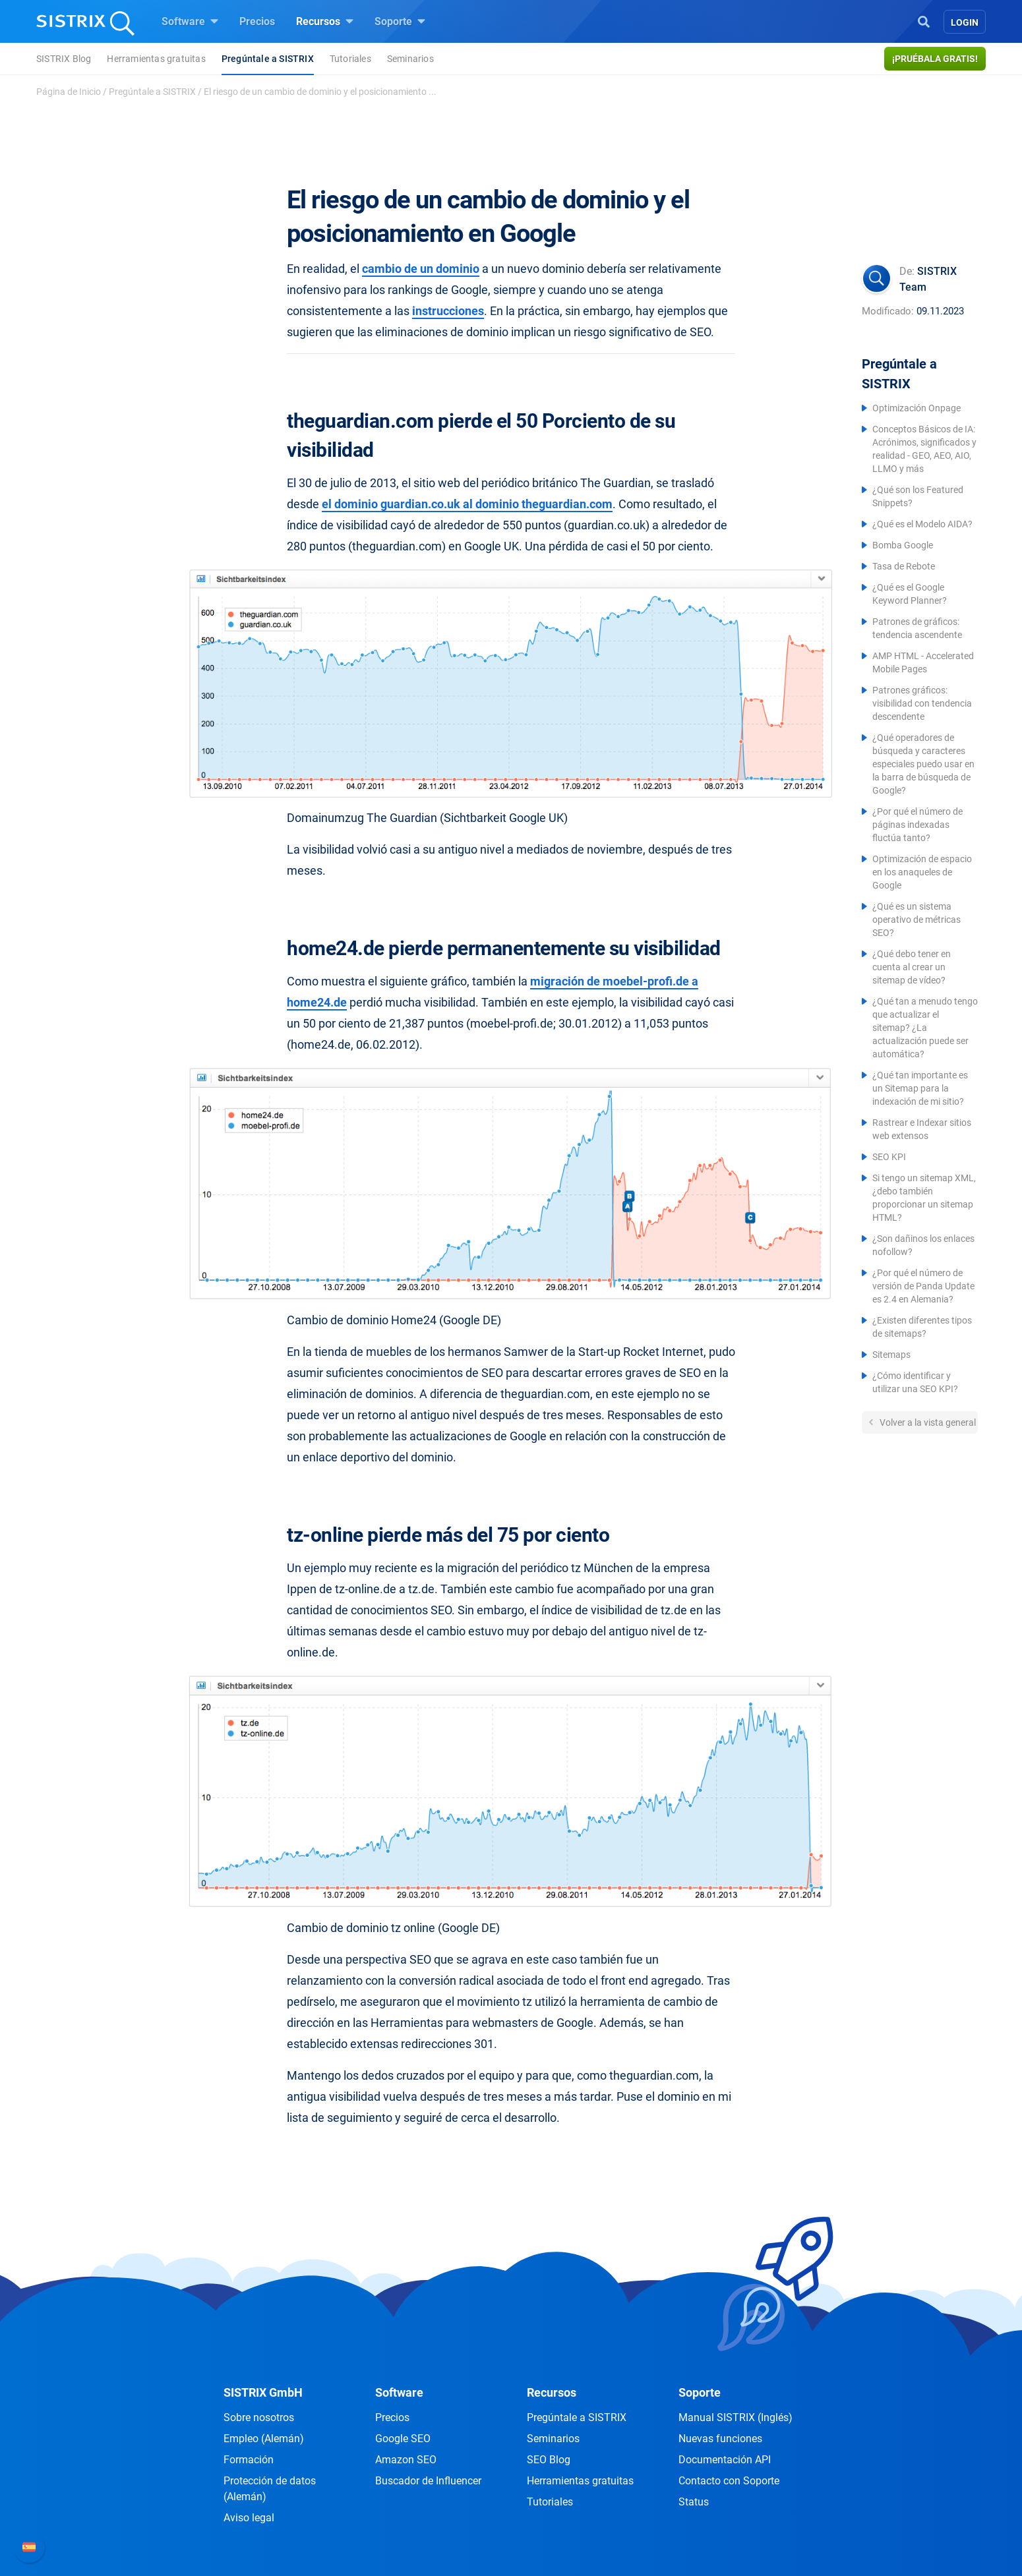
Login (964, 22)
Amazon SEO (405, 2459)
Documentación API (724, 2459)
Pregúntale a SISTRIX (268, 58)
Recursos (324, 21)
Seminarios (410, 58)
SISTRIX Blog (63, 58)
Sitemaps (891, 1354)
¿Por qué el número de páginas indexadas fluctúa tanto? (917, 824)
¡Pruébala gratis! (935, 58)
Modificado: (888, 311)
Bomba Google (902, 545)
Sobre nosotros (259, 2417)
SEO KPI (889, 1157)
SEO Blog (548, 2459)
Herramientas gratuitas (156, 58)
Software (190, 21)
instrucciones (448, 311)
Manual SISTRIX (735, 2417)
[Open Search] (923, 20)
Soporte (400, 21)
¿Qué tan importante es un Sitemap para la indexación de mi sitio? (920, 1088)
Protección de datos (270, 2488)
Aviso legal (249, 2517)
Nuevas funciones (720, 2438)
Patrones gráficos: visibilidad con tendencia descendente (922, 703)
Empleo (264, 2438)
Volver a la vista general (927, 1422)
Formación (249, 2459)
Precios (257, 21)
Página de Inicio (68, 91)
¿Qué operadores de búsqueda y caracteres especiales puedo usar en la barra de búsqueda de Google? (923, 764)
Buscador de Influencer (428, 2480)
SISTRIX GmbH (263, 2392)
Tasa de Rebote (903, 566)
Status (693, 2502)
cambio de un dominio (420, 269)
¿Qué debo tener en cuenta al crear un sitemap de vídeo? (911, 967)
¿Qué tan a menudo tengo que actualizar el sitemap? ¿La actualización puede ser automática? (925, 1027)
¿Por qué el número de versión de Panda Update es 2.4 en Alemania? (923, 1286)
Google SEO (403, 2438)
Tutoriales (350, 58)
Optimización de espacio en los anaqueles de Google (922, 872)
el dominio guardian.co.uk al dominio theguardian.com (467, 504)
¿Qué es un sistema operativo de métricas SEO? (916, 919)
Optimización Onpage (916, 408)
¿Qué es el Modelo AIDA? (922, 524)
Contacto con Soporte (728, 2480)
